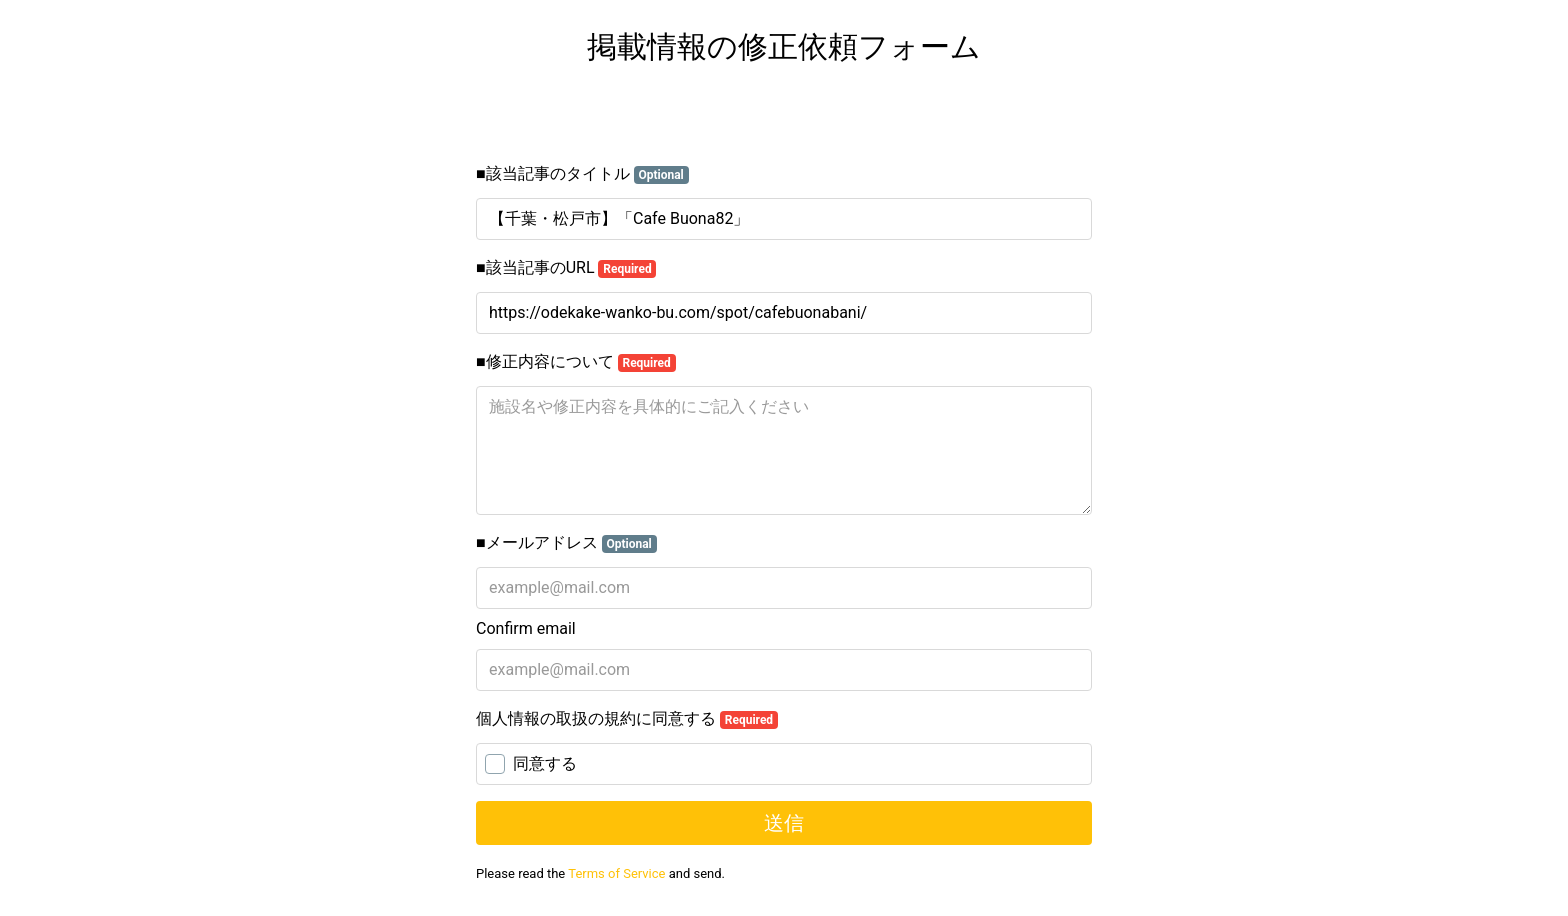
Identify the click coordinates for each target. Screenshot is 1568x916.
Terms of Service (616, 873)
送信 (784, 823)
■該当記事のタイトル (582, 174)
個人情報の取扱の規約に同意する (627, 719)
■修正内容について (576, 362)
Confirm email (526, 628)
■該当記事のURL (566, 268)
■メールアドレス (566, 543)
